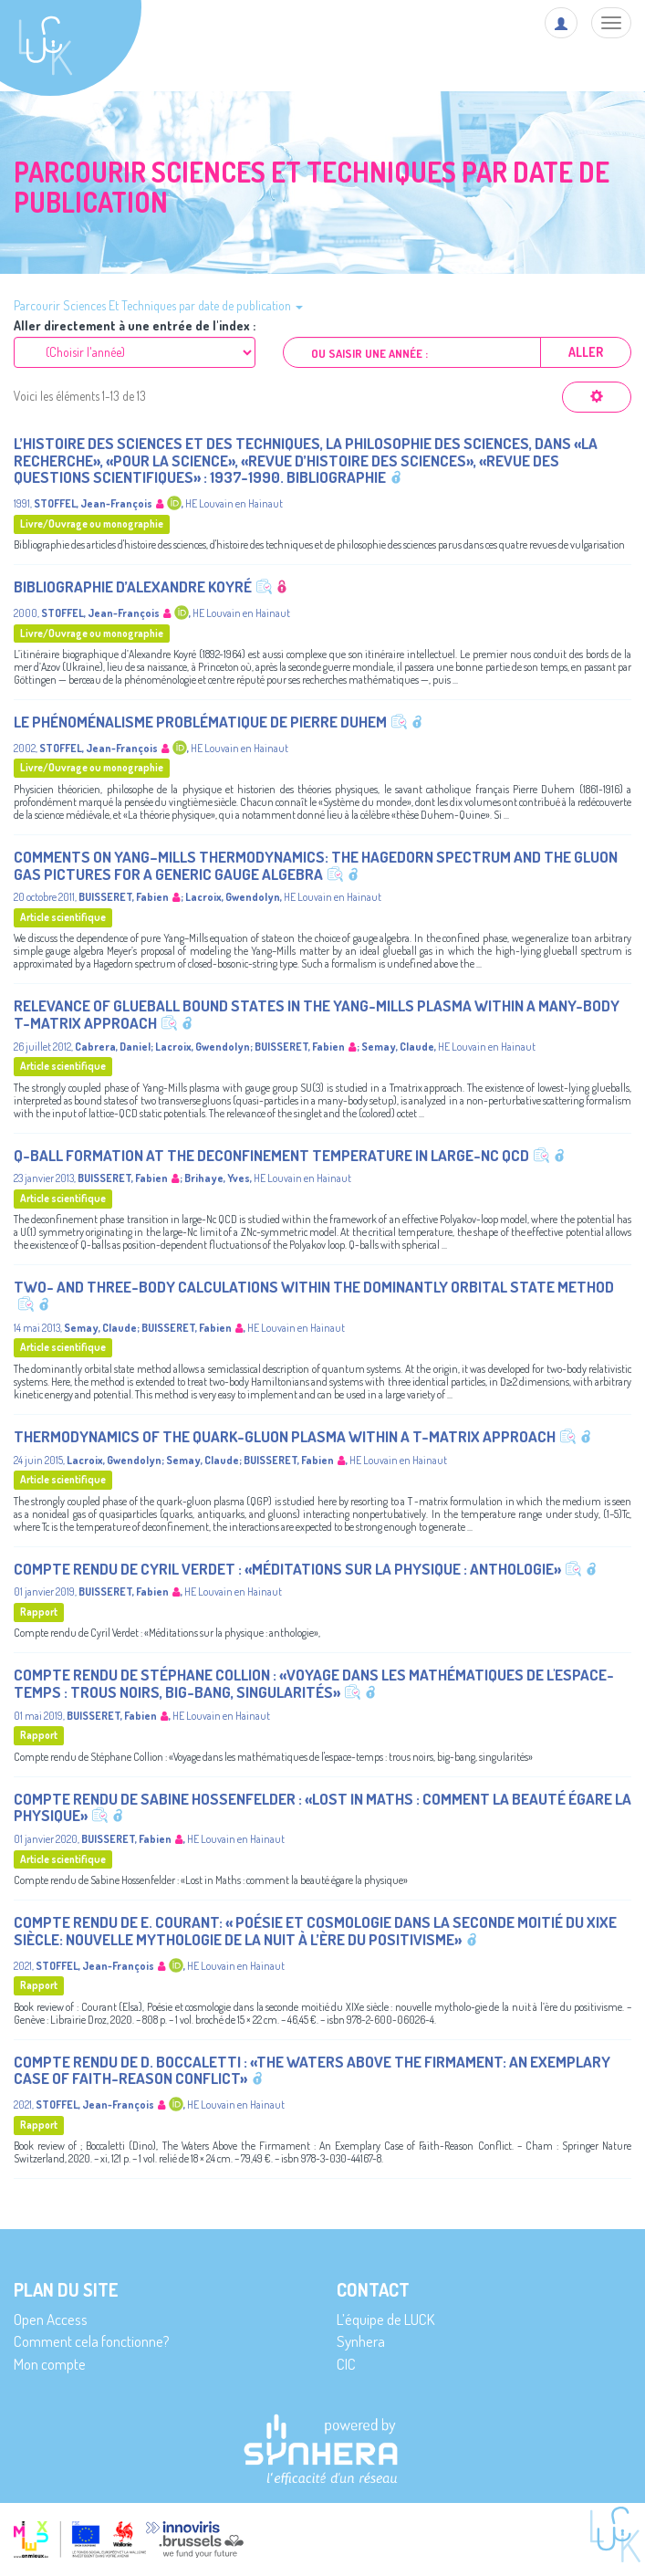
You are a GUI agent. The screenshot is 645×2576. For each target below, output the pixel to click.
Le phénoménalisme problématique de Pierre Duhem (200, 721)
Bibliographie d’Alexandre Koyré (133, 586)
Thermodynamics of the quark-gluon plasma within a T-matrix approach (285, 1436)
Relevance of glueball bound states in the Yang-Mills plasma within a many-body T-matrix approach (316, 1014)
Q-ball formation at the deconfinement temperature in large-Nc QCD (271, 1155)
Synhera (361, 2341)
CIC (346, 2363)
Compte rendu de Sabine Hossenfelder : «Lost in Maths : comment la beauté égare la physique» (322, 1807)
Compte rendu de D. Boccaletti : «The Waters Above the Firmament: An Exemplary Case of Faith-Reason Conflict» (312, 2070)
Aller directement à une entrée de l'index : (134, 325)
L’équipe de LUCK (385, 2319)
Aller (585, 352)
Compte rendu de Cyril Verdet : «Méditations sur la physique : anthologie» (287, 1568)
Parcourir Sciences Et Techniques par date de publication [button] (158, 305)
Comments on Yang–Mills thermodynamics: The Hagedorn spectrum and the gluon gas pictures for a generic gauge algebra (316, 865)
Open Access (51, 2319)
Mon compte (50, 2363)
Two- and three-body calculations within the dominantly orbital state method (314, 1286)
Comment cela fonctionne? (92, 2341)
